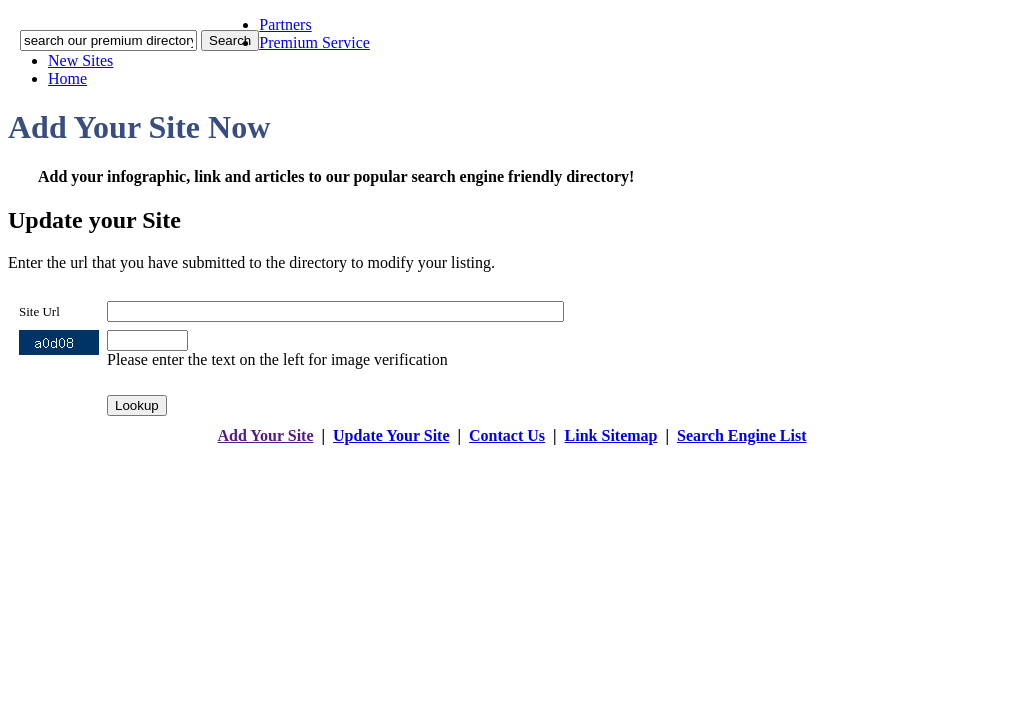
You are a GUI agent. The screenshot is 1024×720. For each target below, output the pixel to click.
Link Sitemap (611, 435)
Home (67, 78)
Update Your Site (391, 435)
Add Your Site (265, 435)
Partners (285, 24)
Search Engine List (742, 435)
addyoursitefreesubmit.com (451, 455)
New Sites (80, 60)
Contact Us (507, 435)
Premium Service (314, 42)
